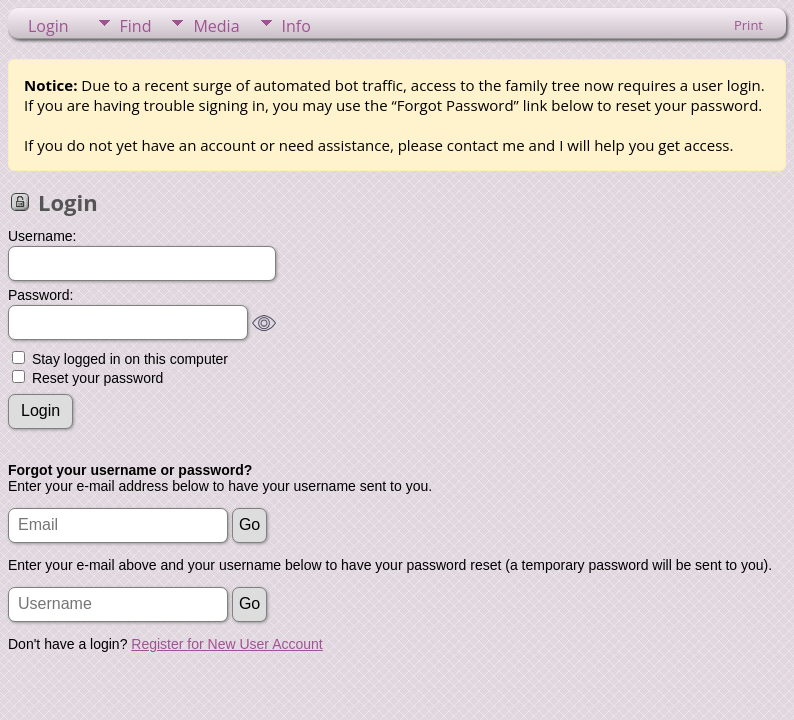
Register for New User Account (226, 644)
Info (296, 26)
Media (216, 26)
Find (136, 26)
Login (48, 26)
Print (748, 25)
